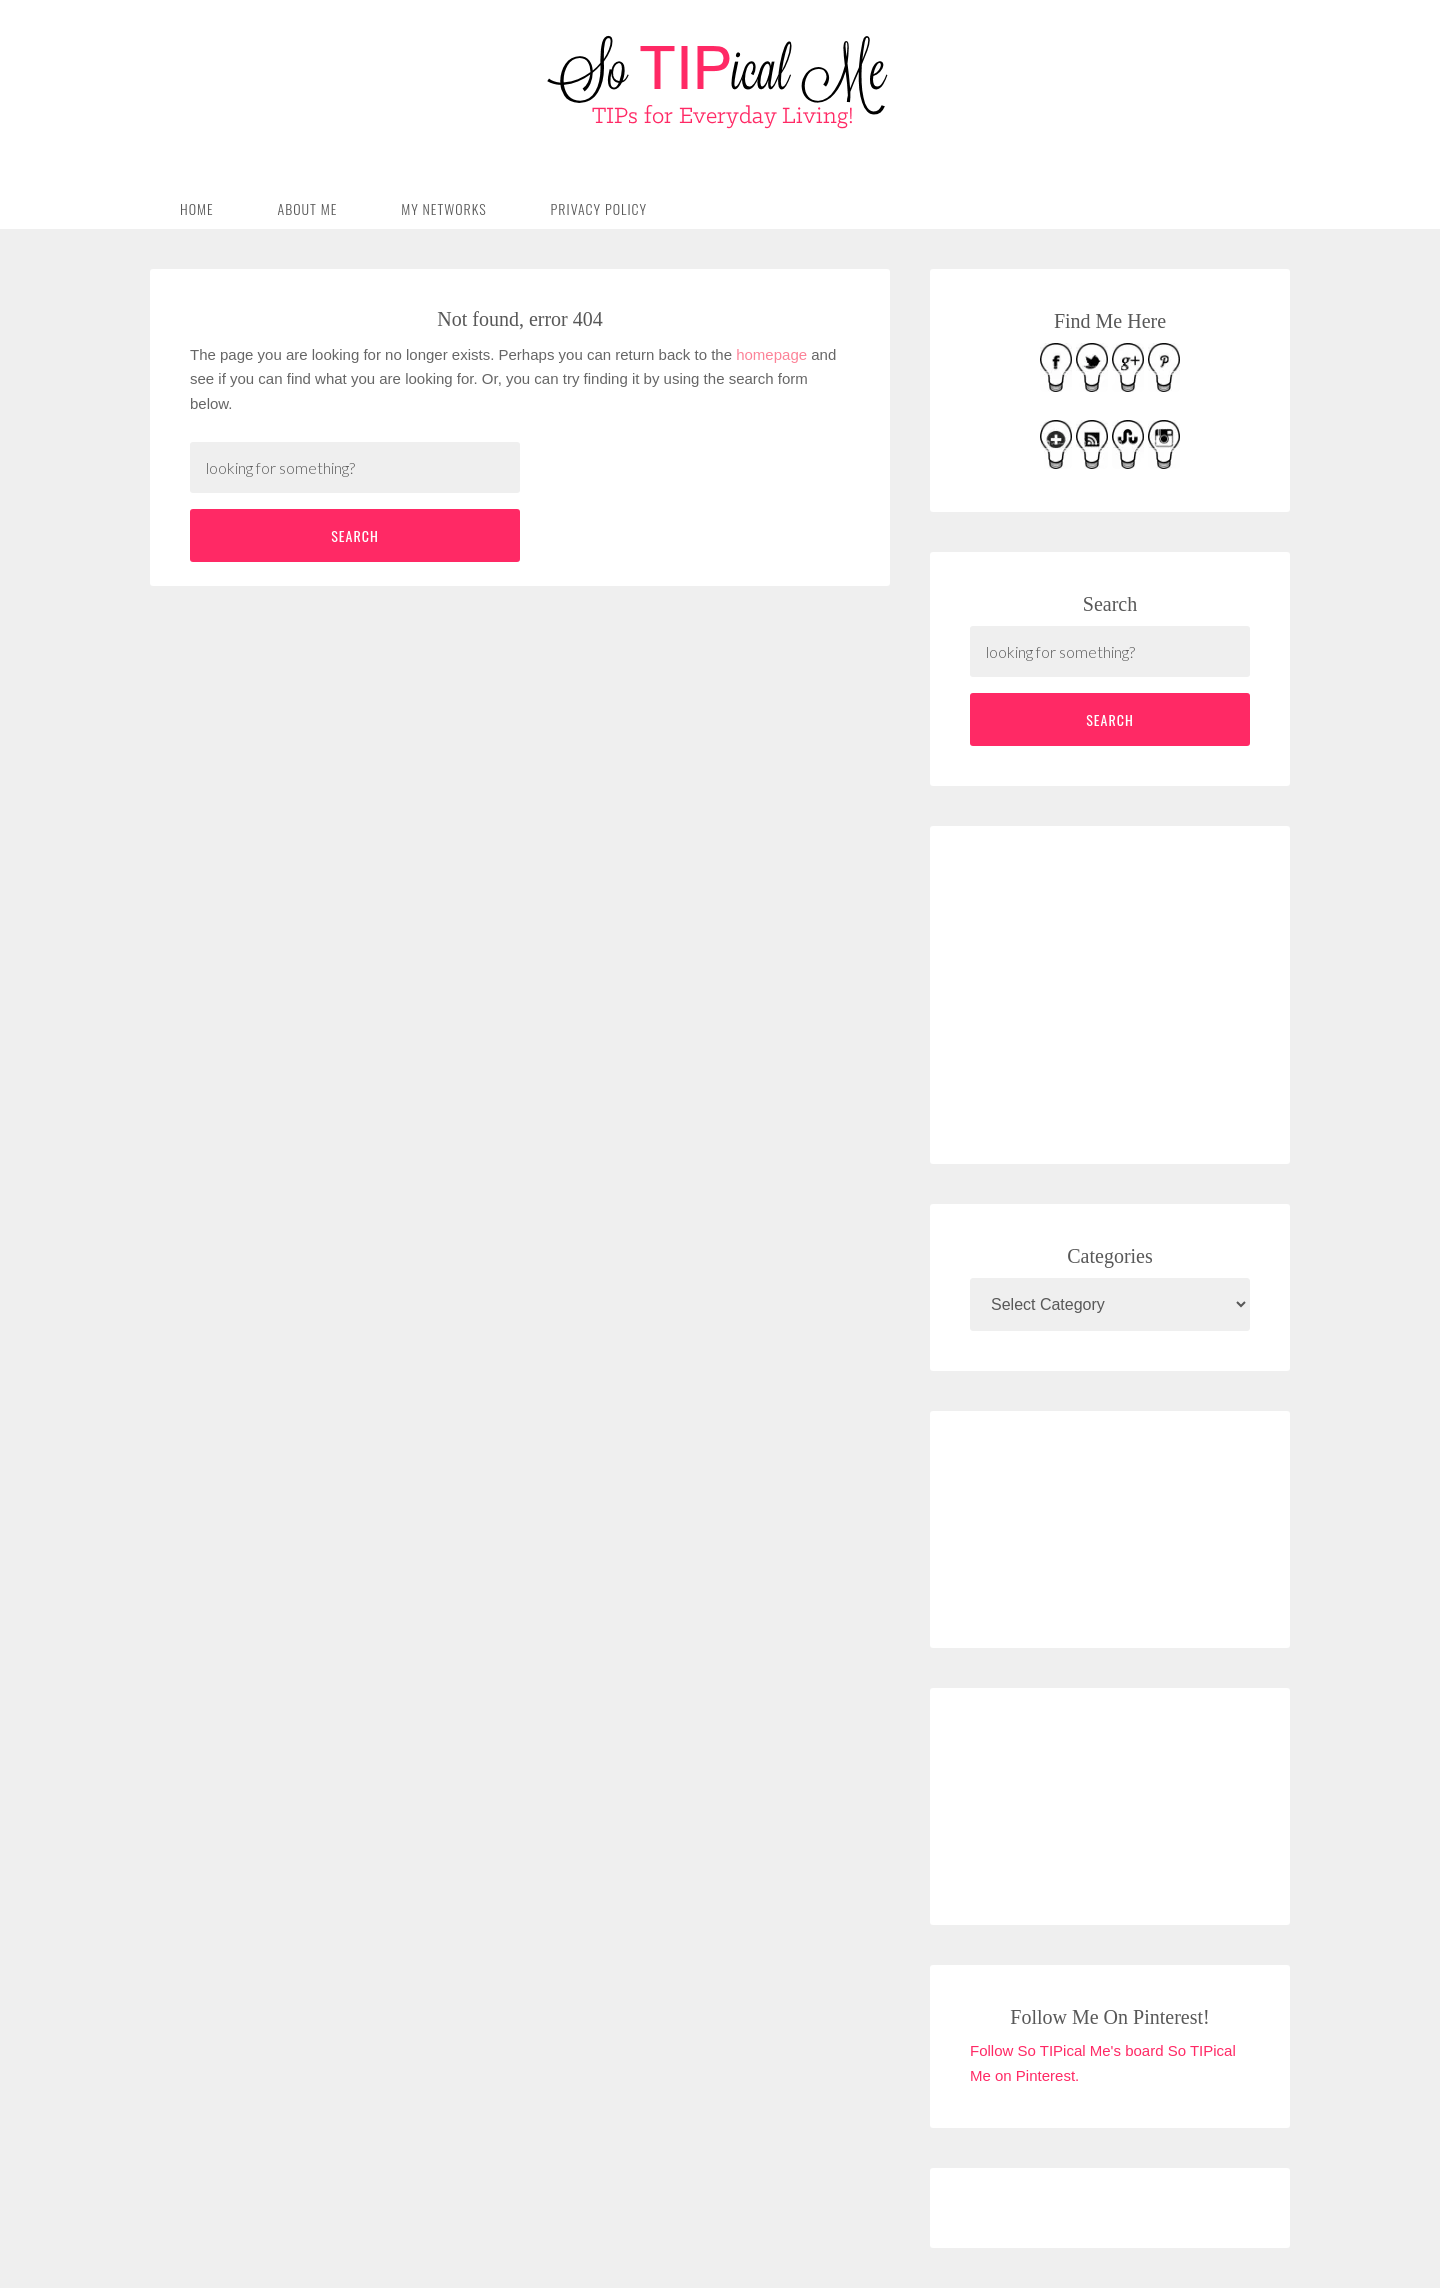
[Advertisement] (1120, 991)
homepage (771, 354)
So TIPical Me (720, 82)
